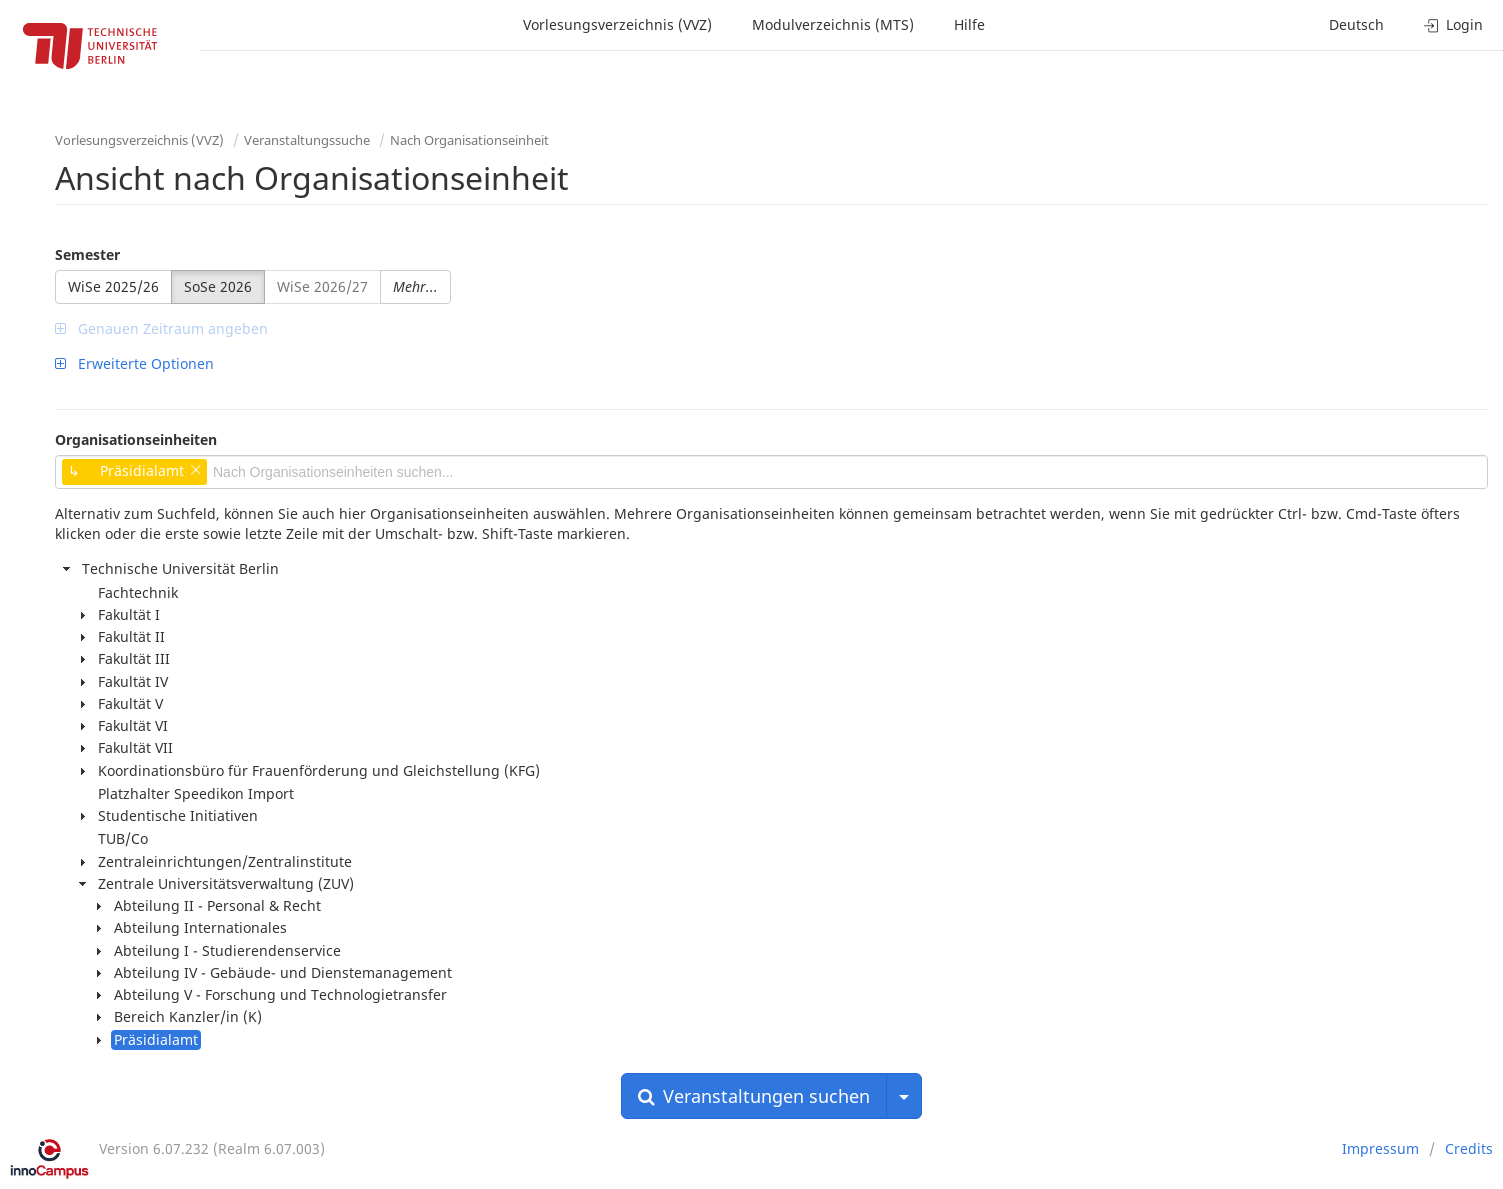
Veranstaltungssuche (307, 140)
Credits (1469, 1148)
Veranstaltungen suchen (754, 1096)
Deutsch (1356, 24)
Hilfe (969, 24)
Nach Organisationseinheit (469, 140)
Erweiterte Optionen (134, 363)
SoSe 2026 (218, 286)
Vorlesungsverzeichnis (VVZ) (617, 24)
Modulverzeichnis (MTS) (833, 24)
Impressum (1380, 1148)
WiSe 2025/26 (113, 286)
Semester (87, 254)
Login (1453, 24)
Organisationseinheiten (136, 439)
